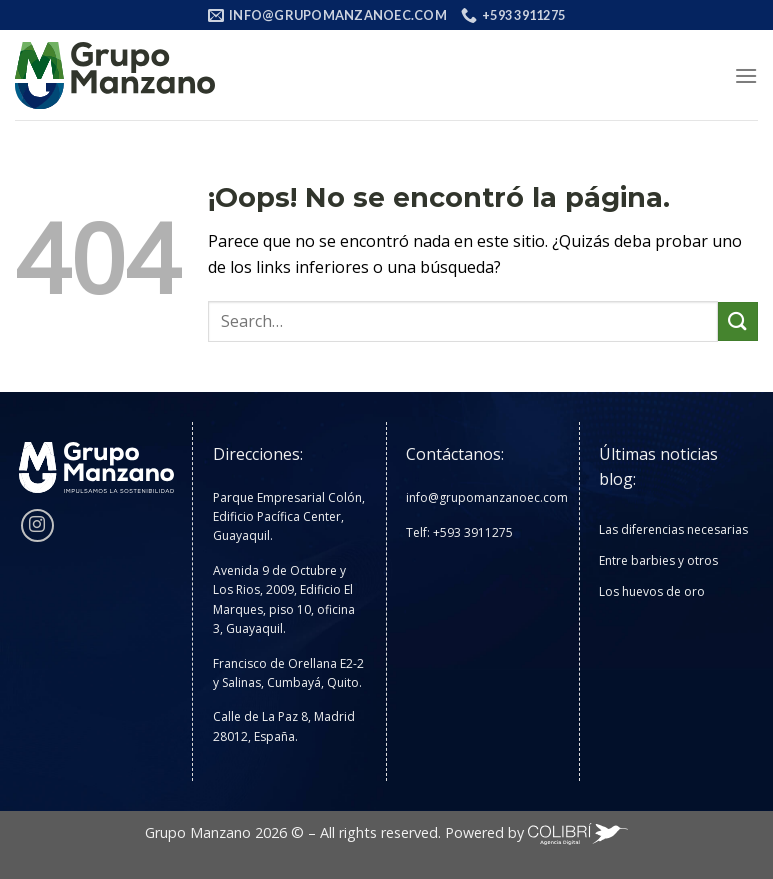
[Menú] (746, 75)
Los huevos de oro (652, 591)
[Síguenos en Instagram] (37, 525)
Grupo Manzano (198, 832)
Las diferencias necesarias (673, 529)
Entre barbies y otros (658, 560)
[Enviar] (738, 321)
